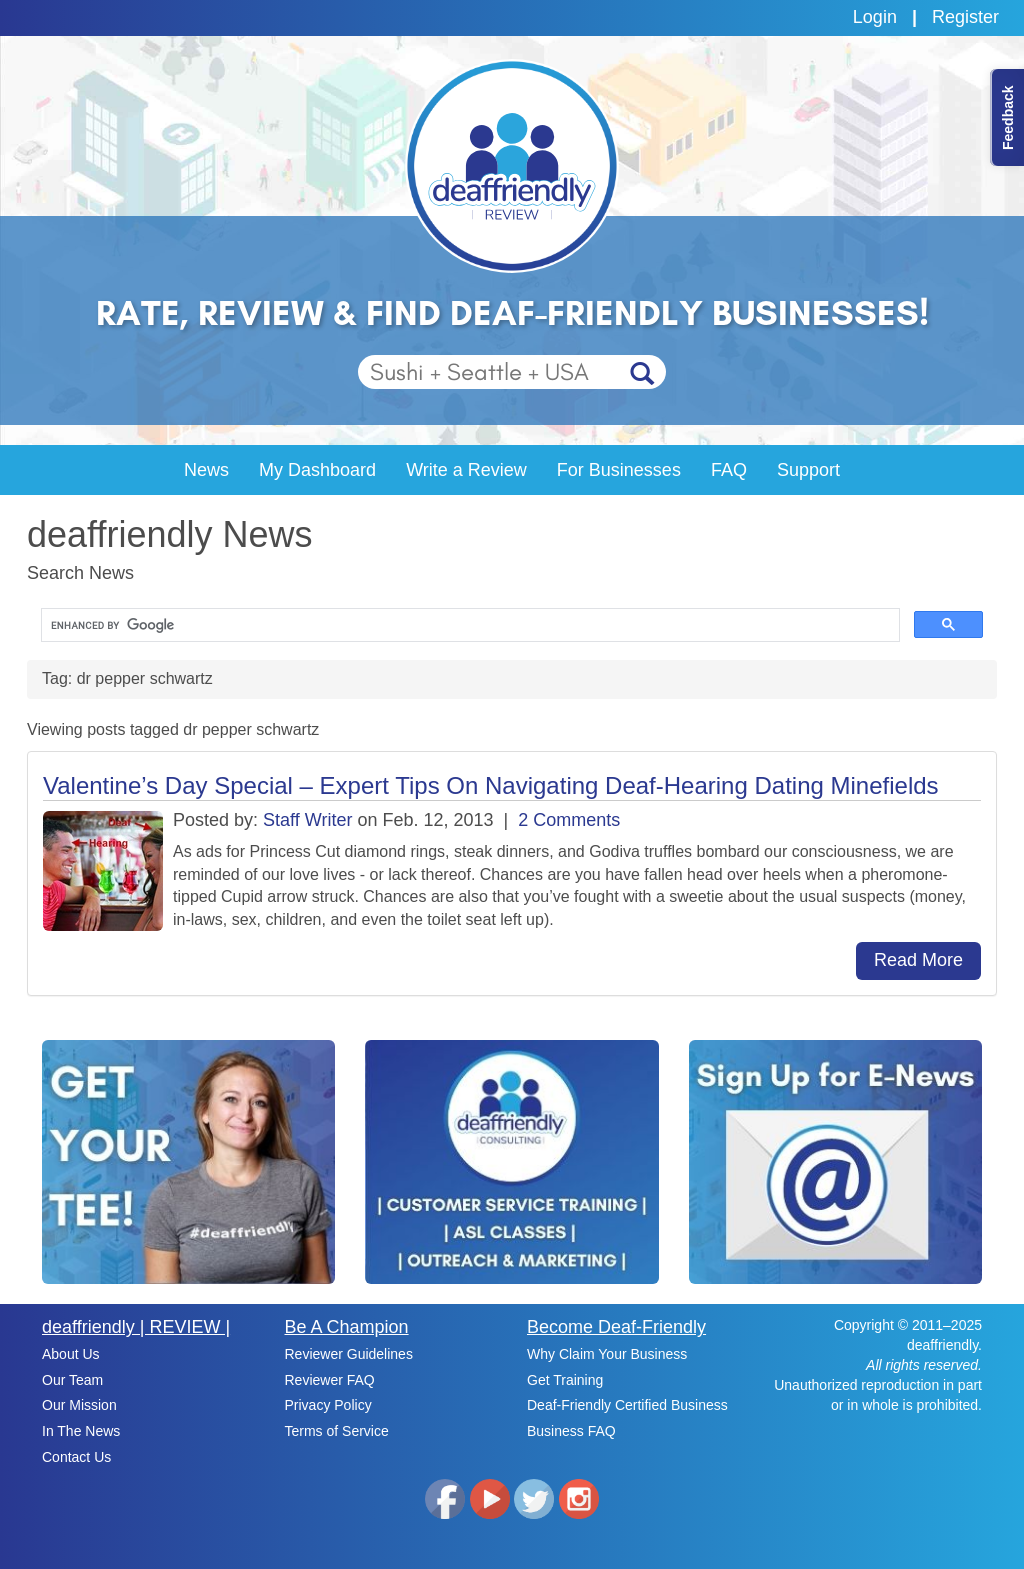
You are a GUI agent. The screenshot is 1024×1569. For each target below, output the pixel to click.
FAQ (729, 470)
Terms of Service (337, 1431)
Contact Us (76, 1457)
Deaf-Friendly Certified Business (627, 1405)
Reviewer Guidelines (349, 1354)
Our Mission (79, 1405)
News (206, 470)
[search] (468, 625)
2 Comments (569, 820)
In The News (81, 1431)
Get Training (565, 1380)
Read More (918, 960)
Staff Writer (307, 820)
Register (965, 17)
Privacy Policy (328, 1405)
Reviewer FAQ (330, 1380)
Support (808, 470)
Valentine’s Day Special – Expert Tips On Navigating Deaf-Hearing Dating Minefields (491, 785)
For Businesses (619, 470)
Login (875, 17)
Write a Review (466, 470)
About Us (71, 1354)
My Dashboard (317, 470)
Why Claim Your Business (607, 1354)
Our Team (72, 1380)
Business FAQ (571, 1431)
